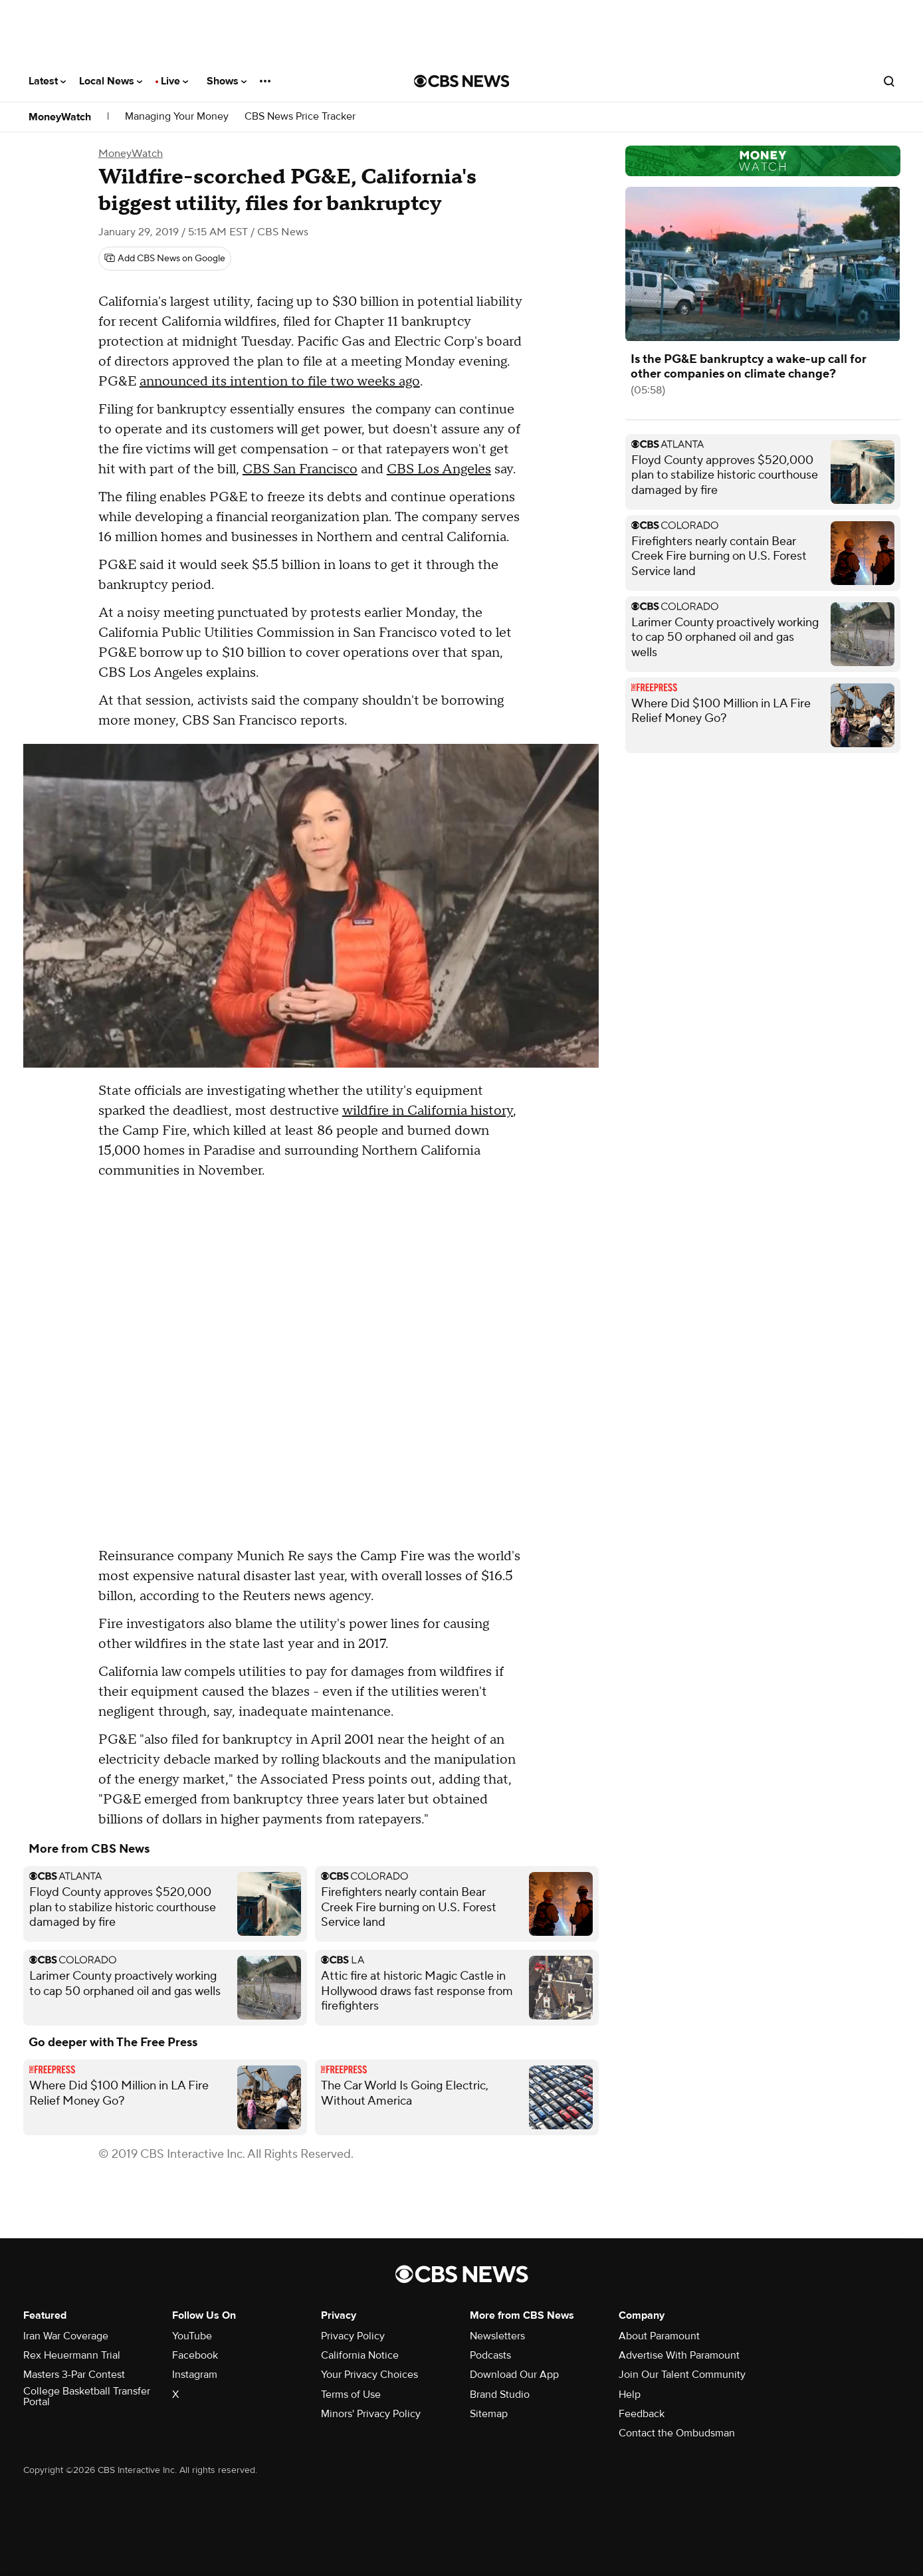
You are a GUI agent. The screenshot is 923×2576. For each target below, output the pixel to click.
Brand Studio (500, 2394)
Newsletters (497, 2336)
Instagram (194, 2374)
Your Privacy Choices (369, 2374)
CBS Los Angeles (439, 469)
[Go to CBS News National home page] (462, 81)
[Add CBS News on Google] (164, 259)
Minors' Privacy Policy (371, 2413)
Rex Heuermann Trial (71, 2355)
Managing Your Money (177, 116)
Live (174, 81)
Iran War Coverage (65, 2336)
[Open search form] (889, 81)
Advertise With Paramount (679, 2355)
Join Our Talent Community (682, 2374)
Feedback (642, 2413)
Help (630, 2394)
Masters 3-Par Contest (74, 2374)
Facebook (195, 2355)
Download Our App (514, 2374)
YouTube (192, 2336)
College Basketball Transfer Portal (86, 2396)
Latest (47, 81)
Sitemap (489, 2413)
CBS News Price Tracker (300, 116)
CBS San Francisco (300, 469)
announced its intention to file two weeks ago (280, 381)
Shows (227, 81)
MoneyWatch (60, 117)
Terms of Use (351, 2394)
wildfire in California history (427, 1110)
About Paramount (659, 2336)
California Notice (360, 2355)
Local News (110, 81)
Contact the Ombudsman (677, 2433)
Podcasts (490, 2355)
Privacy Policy (353, 2336)
